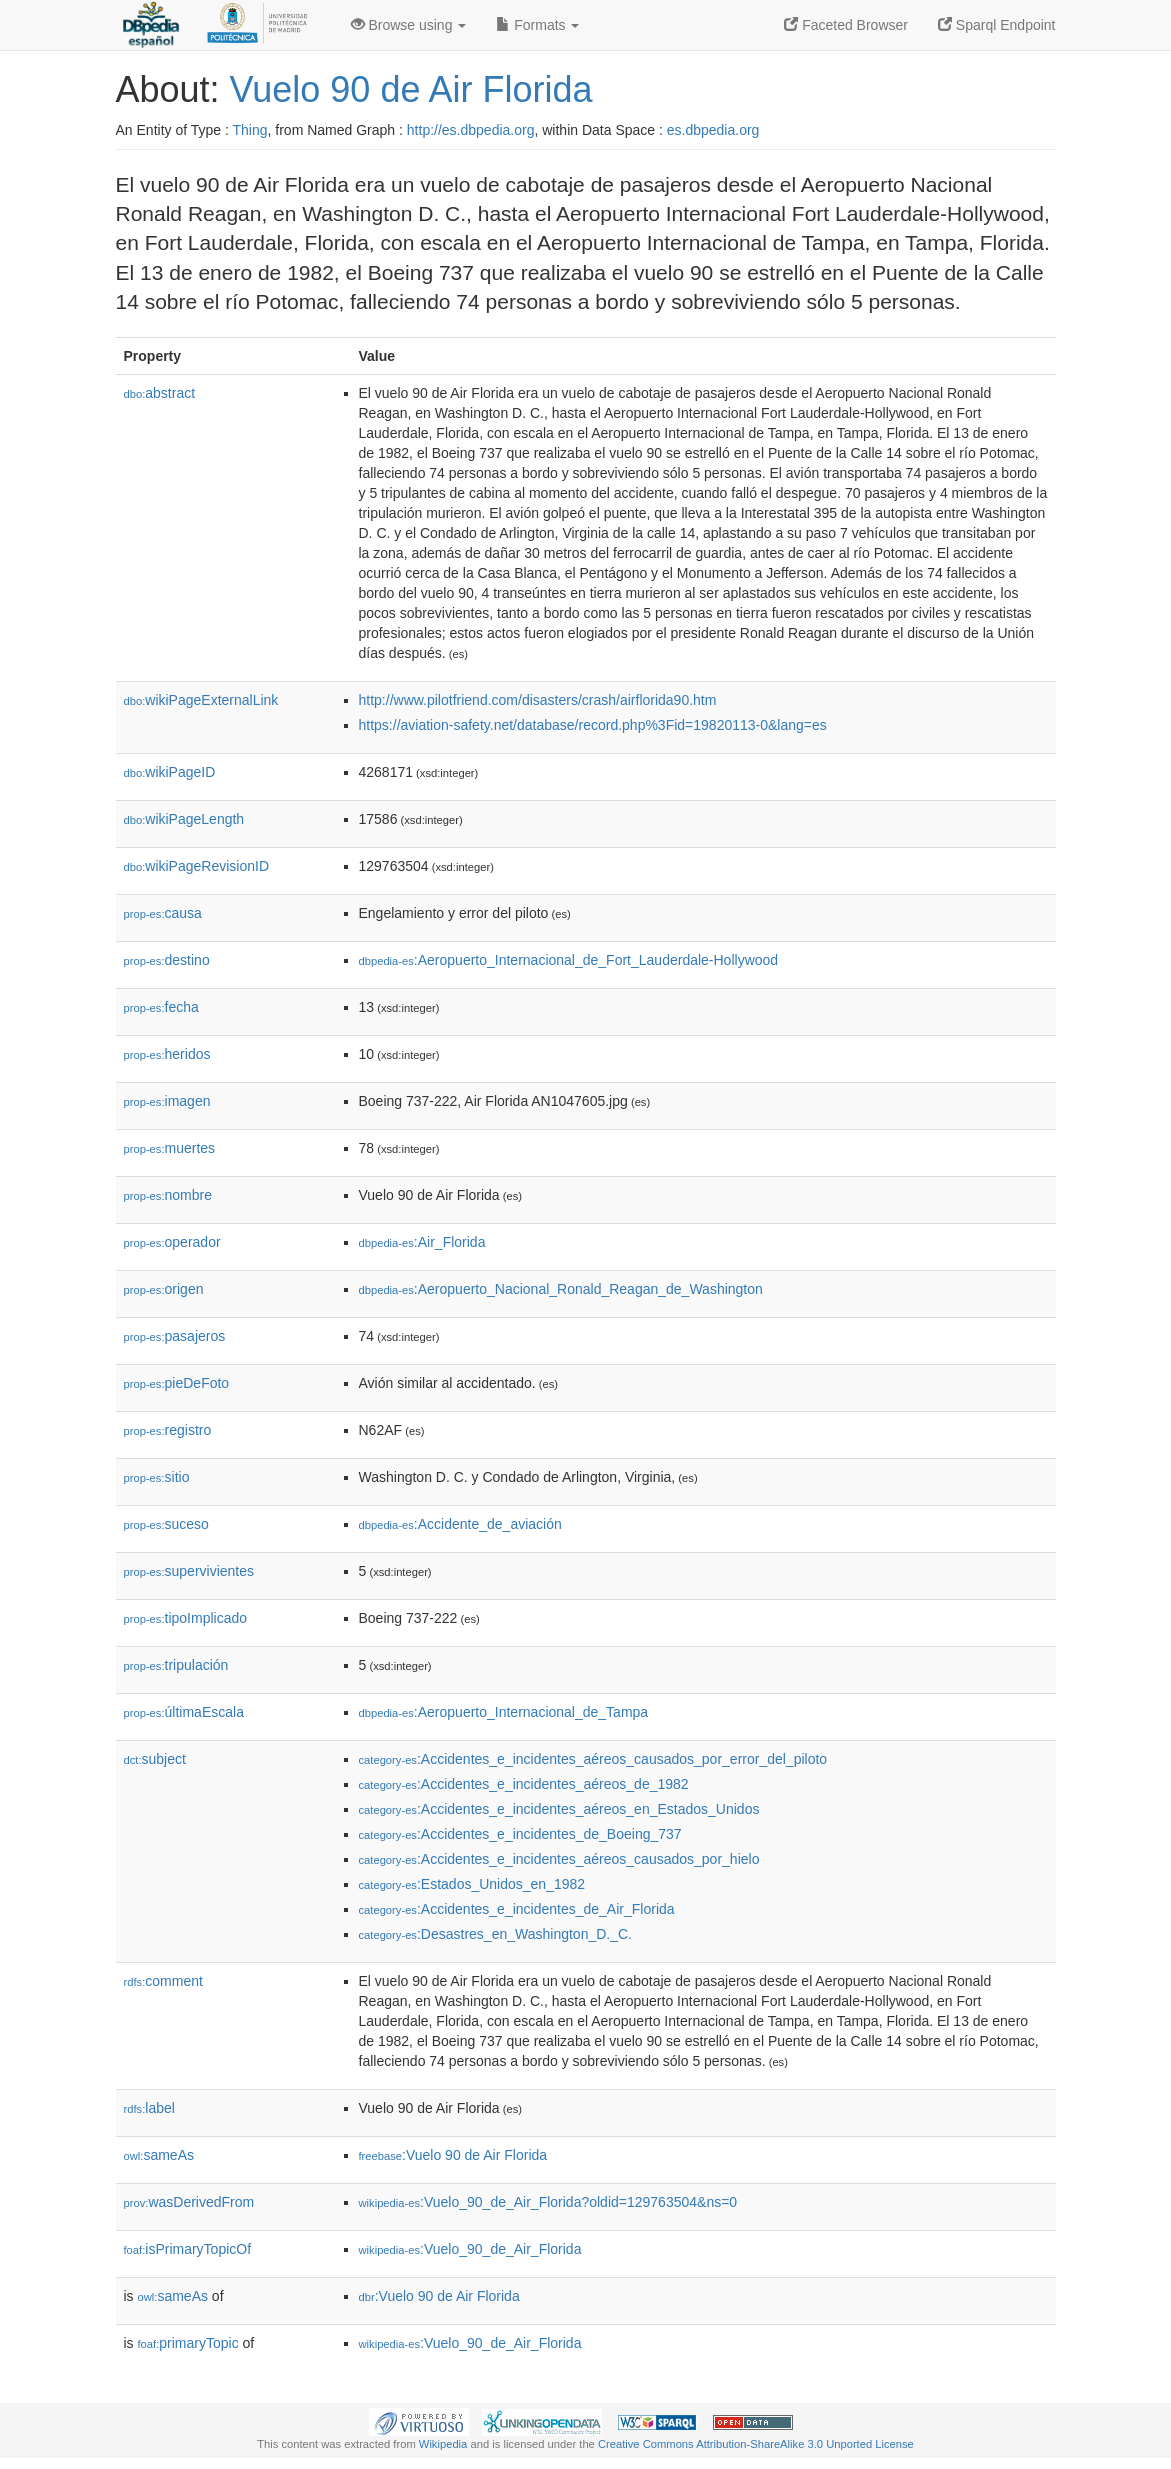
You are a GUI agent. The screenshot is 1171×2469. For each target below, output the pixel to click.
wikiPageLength (184, 819)
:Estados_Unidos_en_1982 (472, 1884)
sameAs (159, 2155)
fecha (161, 1007)
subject (155, 1759)
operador (172, 1242)
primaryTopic (188, 2343)
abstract (160, 393)
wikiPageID (170, 772)
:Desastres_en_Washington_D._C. (496, 1934)
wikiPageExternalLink (201, 700)
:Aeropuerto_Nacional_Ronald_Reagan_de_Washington (561, 1289)
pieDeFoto (177, 1383)
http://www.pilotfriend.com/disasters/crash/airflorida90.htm (538, 700)
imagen (167, 1101)
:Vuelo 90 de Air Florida (453, 2155)
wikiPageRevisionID (197, 866)
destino (167, 960)
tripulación (176, 1665)
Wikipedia (443, 2444)
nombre (168, 1195)
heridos (167, 1054)
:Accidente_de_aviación (460, 1524)
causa (163, 913)
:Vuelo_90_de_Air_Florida (470, 2249)
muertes (170, 1148)
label (149, 2108)
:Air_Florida (422, 1242)
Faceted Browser (846, 25)
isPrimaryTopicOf (188, 2249)
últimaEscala (184, 1712)
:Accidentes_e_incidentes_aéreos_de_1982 (524, 1784)
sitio (157, 1477)
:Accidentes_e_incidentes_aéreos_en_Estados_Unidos (559, 1809)
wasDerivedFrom (189, 2202)
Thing (250, 130)
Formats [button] (537, 25)
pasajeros (175, 1336)
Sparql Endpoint (997, 25)
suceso (166, 1524)
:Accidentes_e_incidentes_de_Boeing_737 (520, 1834)
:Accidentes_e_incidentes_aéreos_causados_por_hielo (559, 1859)
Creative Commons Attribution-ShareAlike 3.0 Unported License (756, 2444)
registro (168, 1430)
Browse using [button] (409, 25)
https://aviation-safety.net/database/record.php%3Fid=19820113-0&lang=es (593, 725)
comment (163, 1981)
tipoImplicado (186, 1618)
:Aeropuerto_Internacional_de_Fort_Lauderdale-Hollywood (569, 960)
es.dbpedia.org (713, 130)
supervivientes (189, 1571)
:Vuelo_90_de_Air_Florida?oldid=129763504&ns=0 (548, 2202)
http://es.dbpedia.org (471, 130)
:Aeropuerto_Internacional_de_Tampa (504, 1712)
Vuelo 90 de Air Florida (411, 89)
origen (164, 1289)
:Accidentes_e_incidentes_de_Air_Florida (517, 1909)
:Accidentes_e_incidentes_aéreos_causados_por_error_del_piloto (593, 1759)
